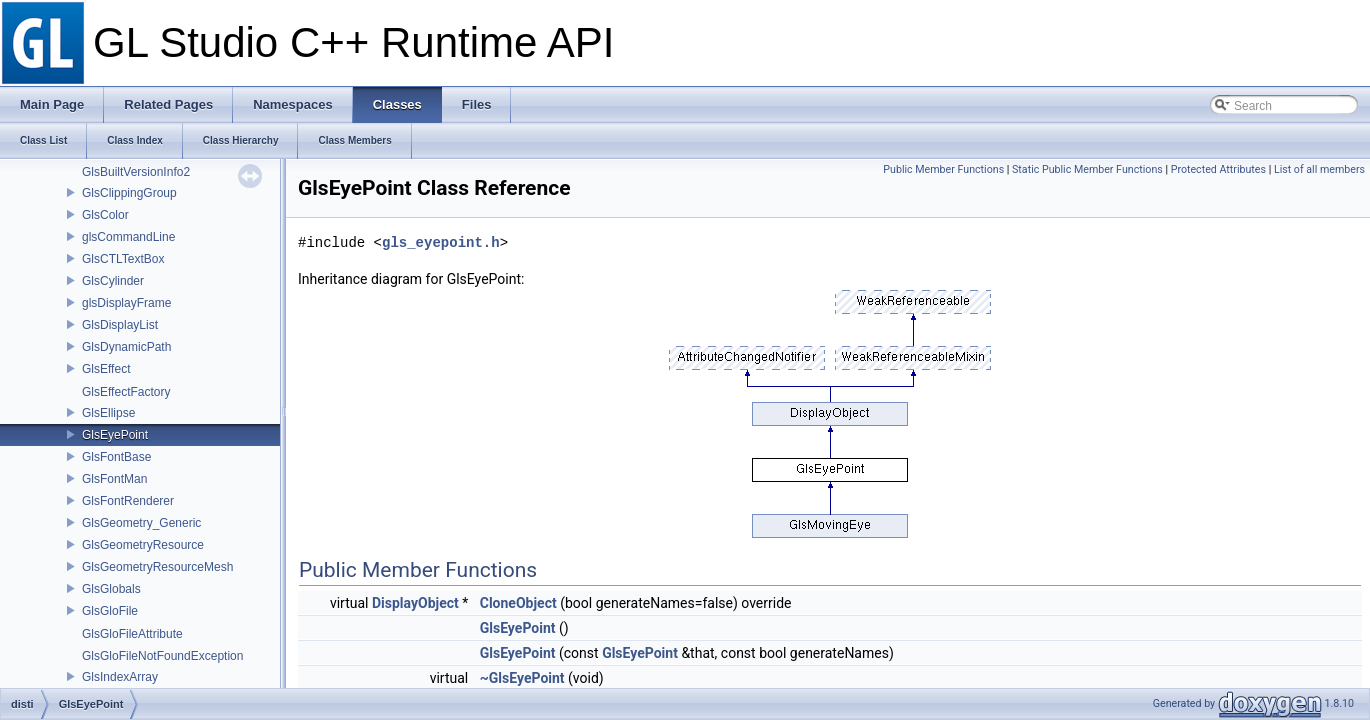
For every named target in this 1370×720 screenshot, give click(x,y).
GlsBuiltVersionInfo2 (136, 172)
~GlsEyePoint (522, 678)
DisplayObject (415, 603)
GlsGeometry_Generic (141, 523)
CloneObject (518, 603)
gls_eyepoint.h (441, 242)
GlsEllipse (108, 413)
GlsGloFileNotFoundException (162, 656)
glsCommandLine (128, 237)
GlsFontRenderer (128, 501)
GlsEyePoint (115, 435)
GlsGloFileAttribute (132, 634)
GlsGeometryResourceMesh (157, 567)
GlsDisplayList (120, 325)
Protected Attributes (1218, 169)
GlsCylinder (113, 281)
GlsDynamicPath (126, 347)
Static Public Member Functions (1087, 169)
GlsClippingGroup (129, 193)
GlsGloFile (110, 611)
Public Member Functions (943, 169)
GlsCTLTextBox (123, 259)
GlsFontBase (116, 457)
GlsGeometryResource (143, 545)
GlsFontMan (114, 479)
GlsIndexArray (120, 677)
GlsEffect (106, 369)
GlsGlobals (111, 589)
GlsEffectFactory (126, 392)
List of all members (1319, 169)
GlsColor (105, 215)
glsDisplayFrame (126, 303)
